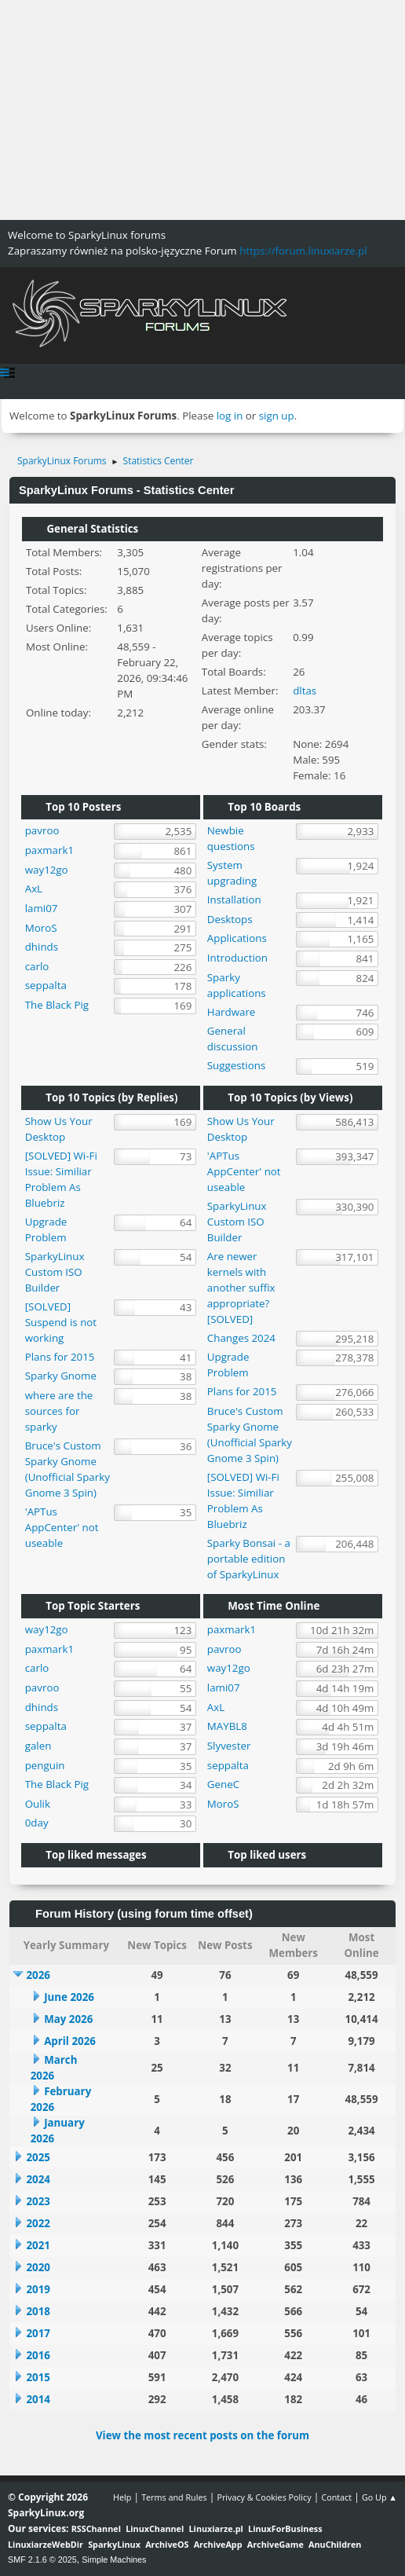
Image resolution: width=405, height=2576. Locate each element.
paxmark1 (49, 850)
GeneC (223, 1784)
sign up (276, 416)
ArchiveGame (275, 2544)
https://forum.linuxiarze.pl (303, 251)
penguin (45, 1765)
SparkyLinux (114, 2544)
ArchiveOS (166, 2544)
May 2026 (68, 2019)
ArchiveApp (218, 2544)
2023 (37, 2201)
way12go (46, 870)
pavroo (42, 830)
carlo (37, 966)
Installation (234, 899)
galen (38, 1746)
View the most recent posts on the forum (202, 2435)
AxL (33, 888)
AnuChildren (334, 2544)
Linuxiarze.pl (216, 2528)
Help (122, 2497)
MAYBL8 (227, 1726)
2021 (37, 2245)
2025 (37, 2157)
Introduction (237, 958)
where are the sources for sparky (59, 1411)
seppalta (46, 985)
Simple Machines (114, 2559)
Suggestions (236, 1065)
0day (37, 1823)
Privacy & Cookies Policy (264, 2497)
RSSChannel (96, 2528)
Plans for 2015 (60, 1357)
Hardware (231, 1012)
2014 (37, 2399)
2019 (37, 2289)
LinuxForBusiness (285, 2528)
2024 (37, 2179)
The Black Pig (57, 1005)
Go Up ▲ (379, 2497)
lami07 (41, 908)
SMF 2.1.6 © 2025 (42, 2559)
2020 (37, 2267)
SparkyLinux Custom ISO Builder (55, 1272)
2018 (37, 2311)
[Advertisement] (202, 110)
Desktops (230, 919)
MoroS (41, 928)
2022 (37, 2223)
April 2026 (70, 2041)
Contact (336, 2497)
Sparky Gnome (61, 1376)
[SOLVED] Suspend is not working (61, 1322)
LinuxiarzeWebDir (45, 2544)
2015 (37, 2377)
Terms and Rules (174, 2497)
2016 (37, 2355)
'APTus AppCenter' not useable (62, 1527)
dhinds (41, 947)
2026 (37, 1975)
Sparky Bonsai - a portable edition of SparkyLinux (248, 1558)
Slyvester (229, 1746)
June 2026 (69, 1997)
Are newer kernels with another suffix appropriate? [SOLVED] (241, 1287)
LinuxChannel (155, 2528)
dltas (304, 690)
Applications (237, 938)
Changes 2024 (241, 1338)
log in (230, 416)
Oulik (37, 1804)
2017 (37, 2333)
